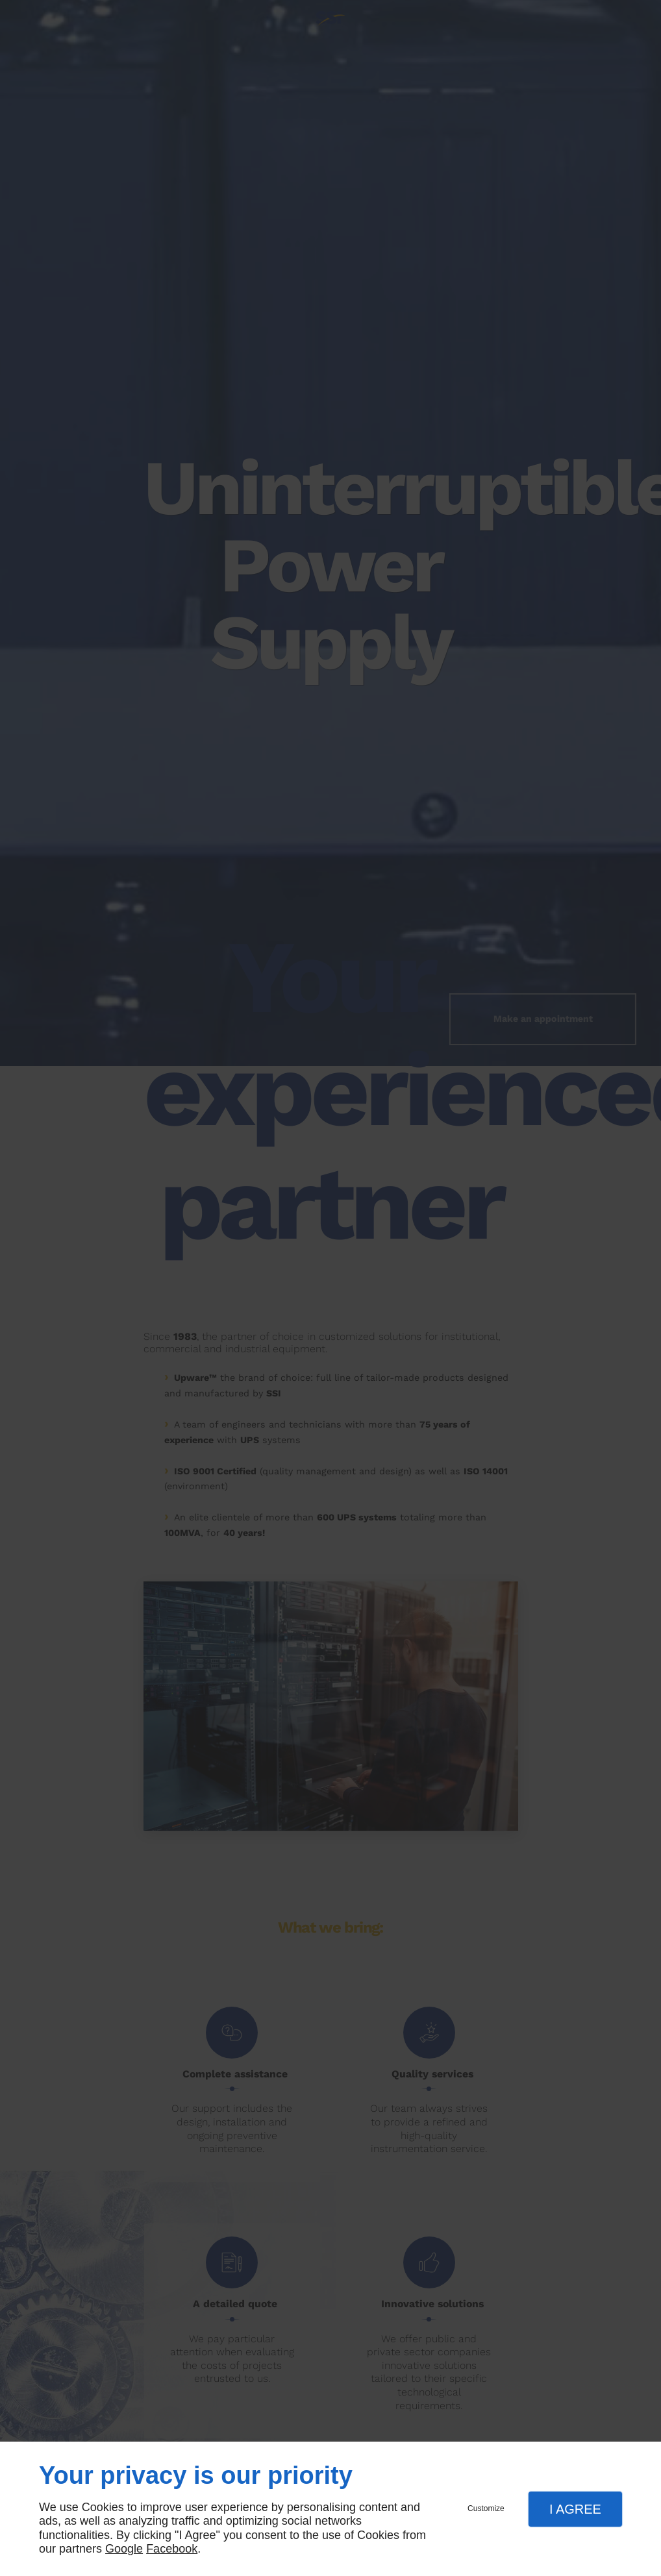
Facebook (171, 2548)
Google (124, 2548)
